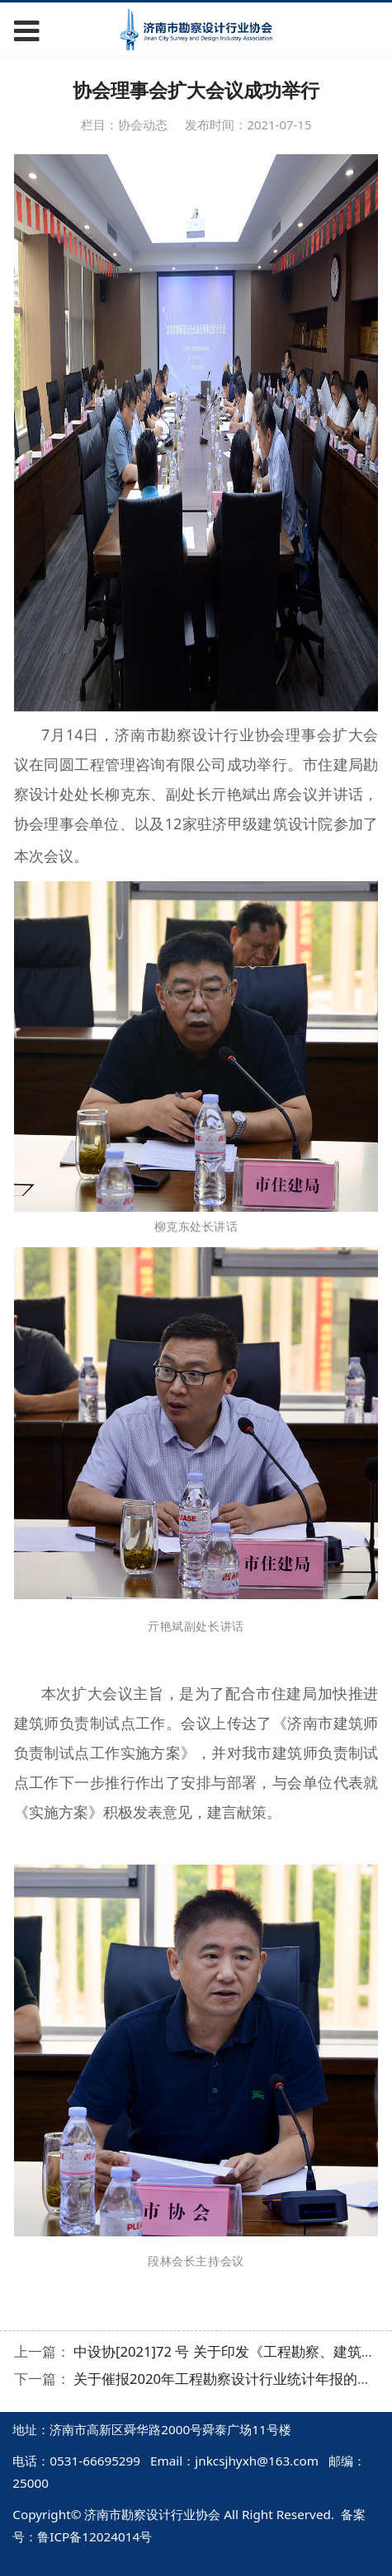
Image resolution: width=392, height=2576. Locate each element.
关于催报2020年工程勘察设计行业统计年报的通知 (229, 2378)
